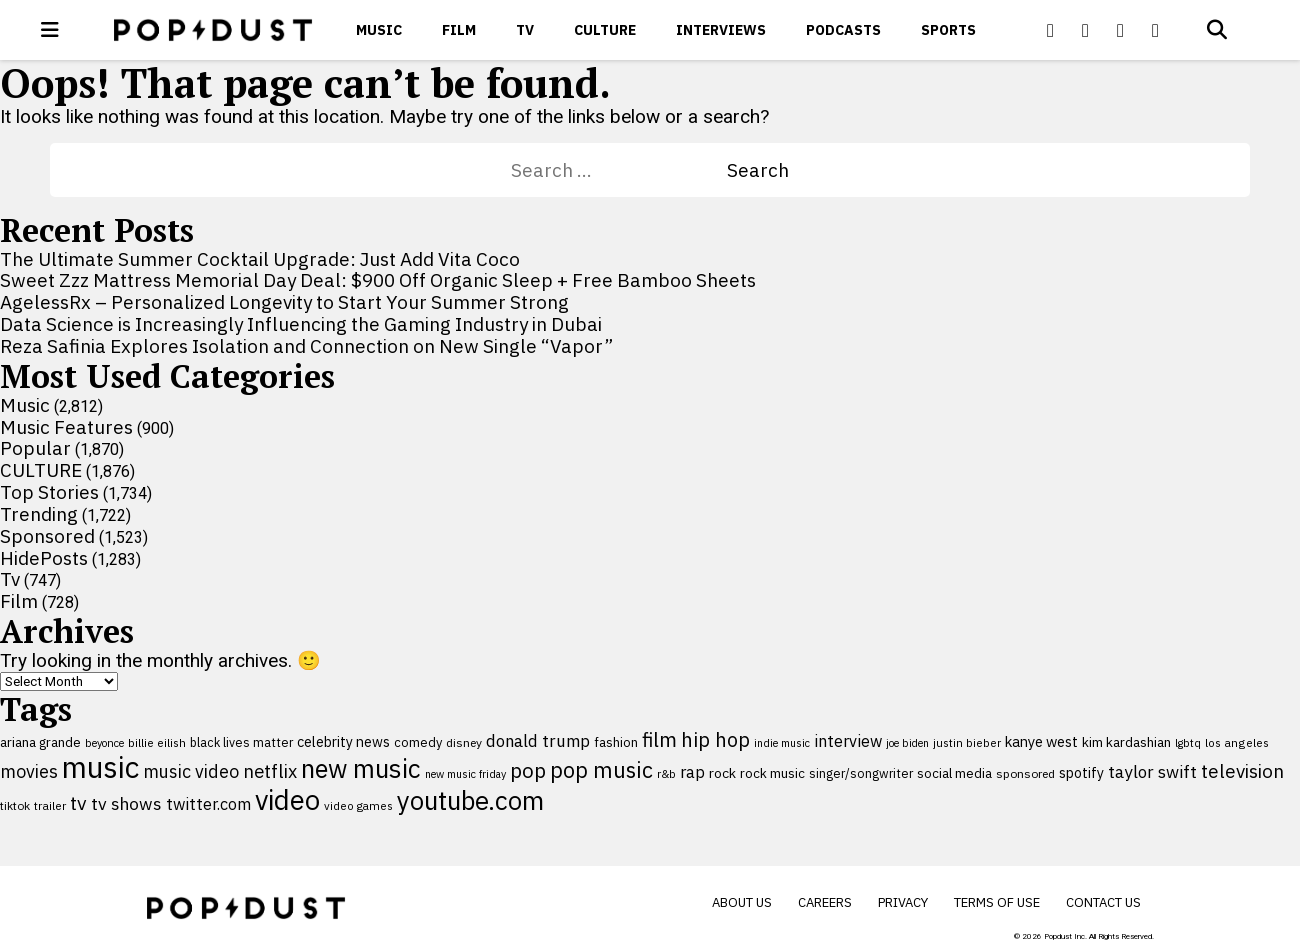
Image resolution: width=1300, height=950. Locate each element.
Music (379, 30)
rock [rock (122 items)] (722, 773)
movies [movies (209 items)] (29, 771)
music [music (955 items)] (100, 767)
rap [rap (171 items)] (692, 772)
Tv (525, 30)
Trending (39, 514)
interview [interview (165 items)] (848, 740)
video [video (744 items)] (287, 800)
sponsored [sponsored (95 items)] (1025, 773)
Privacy (903, 902)
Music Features (66, 427)
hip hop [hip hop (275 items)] (715, 739)
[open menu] (50, 30)
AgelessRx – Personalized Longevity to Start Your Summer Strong (284, 302)
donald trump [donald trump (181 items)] (538, 741)
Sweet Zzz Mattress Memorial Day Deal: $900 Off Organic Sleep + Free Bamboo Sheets (378, 280)
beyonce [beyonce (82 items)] (104, 743)
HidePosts (44, 558)
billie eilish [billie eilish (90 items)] (157, 742)
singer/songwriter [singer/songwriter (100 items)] (861, 773)
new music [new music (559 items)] (361, 768)
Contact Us (1103, 902)
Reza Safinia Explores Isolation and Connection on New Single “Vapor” (306, 346)
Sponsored (47, 536)
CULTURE (605, 30)
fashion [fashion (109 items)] (616, 742)
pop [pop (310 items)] (528, 770)
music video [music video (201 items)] (191, 771)
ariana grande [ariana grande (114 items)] (40, 742)
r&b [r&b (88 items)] (666, 773)
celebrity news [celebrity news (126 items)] (343, 742)
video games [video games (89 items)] (358, 805)
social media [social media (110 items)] (954, 773)
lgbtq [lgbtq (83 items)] (1188, 743)
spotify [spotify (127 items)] (1081, 772)
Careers (825, 902)
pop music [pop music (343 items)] (601, 770)
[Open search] (1217, 30)
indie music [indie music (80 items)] (782, 743)
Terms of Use (997, 902)
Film (459, 30)
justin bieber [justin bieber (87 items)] (967, 742)
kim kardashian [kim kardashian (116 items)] (1126, 742)
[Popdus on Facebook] (1051, 30)
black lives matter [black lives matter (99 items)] (241, 742)
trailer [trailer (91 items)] (50, 805)
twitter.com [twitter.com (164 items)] (208, 803)
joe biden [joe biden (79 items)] (907, 743)
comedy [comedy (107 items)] (418, 742)
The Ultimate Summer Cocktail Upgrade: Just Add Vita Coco (260, 259)
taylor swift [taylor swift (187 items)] (1152, 772)
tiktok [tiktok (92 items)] (15, 805)
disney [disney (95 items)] (464, 742)
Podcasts (843, 30)
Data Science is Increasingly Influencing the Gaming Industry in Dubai (301, 324)
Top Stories (49, 492)
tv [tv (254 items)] (78, 802)
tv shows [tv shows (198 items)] (126, 803)
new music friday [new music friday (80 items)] (465, 774)
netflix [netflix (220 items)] (270, 771)
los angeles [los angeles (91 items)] (1237, 742)
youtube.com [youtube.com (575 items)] (470, 800)
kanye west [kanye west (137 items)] (1041, 741)
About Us (742, 902)
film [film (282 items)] (659, 739)
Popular (35, 448)
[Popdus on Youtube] (1121, 30)
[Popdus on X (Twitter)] (1086, 30)
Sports (948, 30)
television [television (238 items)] (1242, 771)
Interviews (721, 30)
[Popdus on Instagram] (1156, 30)
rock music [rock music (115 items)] (772, 773)
